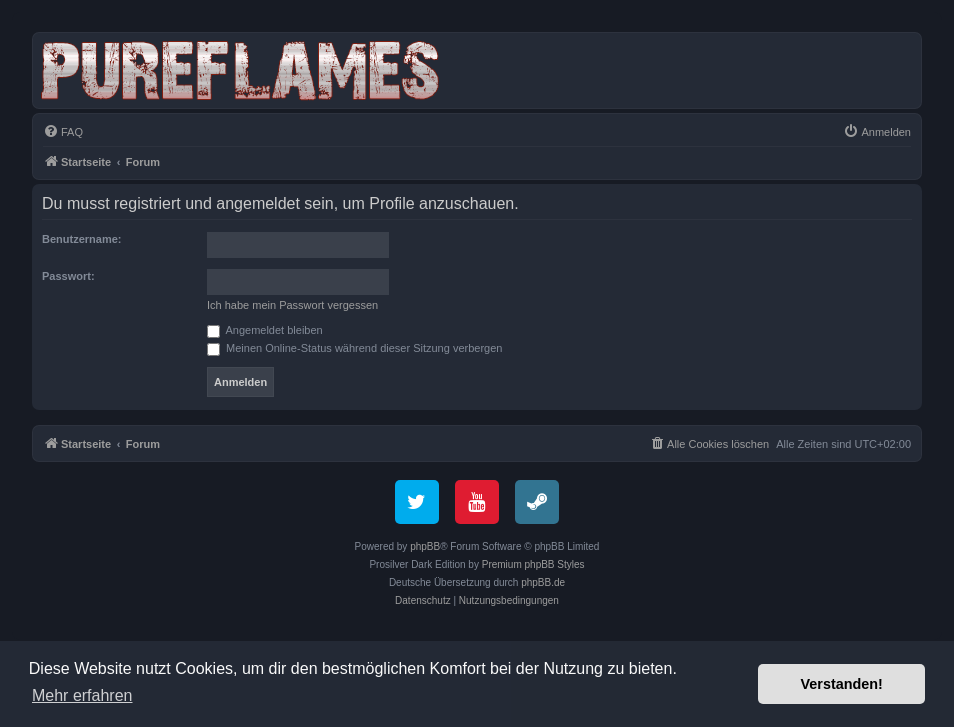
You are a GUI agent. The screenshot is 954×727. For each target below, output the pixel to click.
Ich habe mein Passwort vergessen (292, 305)
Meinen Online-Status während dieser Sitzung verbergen (354, 348)
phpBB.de (543, 582)
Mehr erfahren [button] (82, 695)
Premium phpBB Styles (533, 564)
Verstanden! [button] (842, 684)
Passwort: (68, 276)
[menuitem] (63, 132)
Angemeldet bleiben (265, 330)
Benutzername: (81, 239)
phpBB (425, 546)
